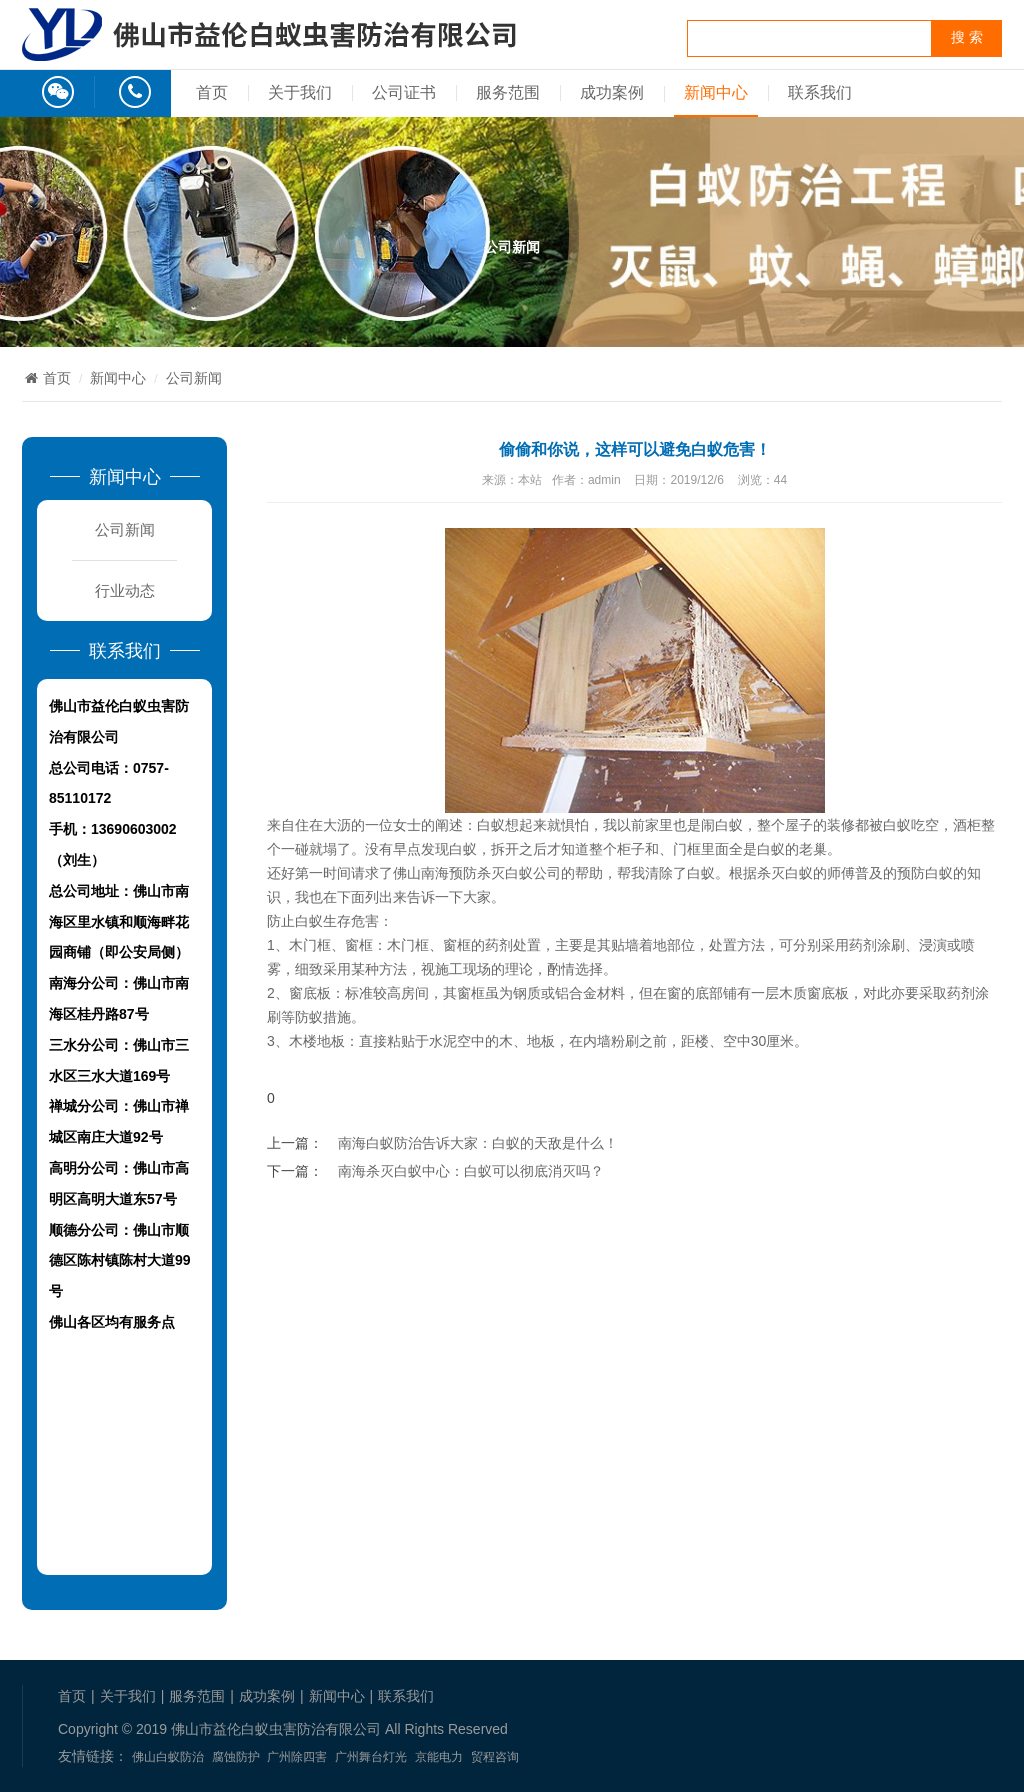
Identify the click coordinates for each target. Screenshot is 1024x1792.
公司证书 (404, 92)
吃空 (925, 825)
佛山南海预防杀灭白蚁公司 (477, 873)
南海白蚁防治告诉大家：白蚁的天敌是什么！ (478, 1143)
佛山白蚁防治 (168, 1757)
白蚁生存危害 (337, 921)
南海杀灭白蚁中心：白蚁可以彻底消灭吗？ (471, 1171)
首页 (212, 92)
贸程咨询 (495, 1757)
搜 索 (967, 37)
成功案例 (612, 92)
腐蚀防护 (236, 1757)
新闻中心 (716, 92)
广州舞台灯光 (371, 1757)
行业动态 (125, 590)
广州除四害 (297, 1757)
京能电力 (439, 1757)
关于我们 (300, 92)
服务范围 (508, 92)
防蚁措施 (323, 1017)
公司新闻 (194, 378)
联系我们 (820, 92)
